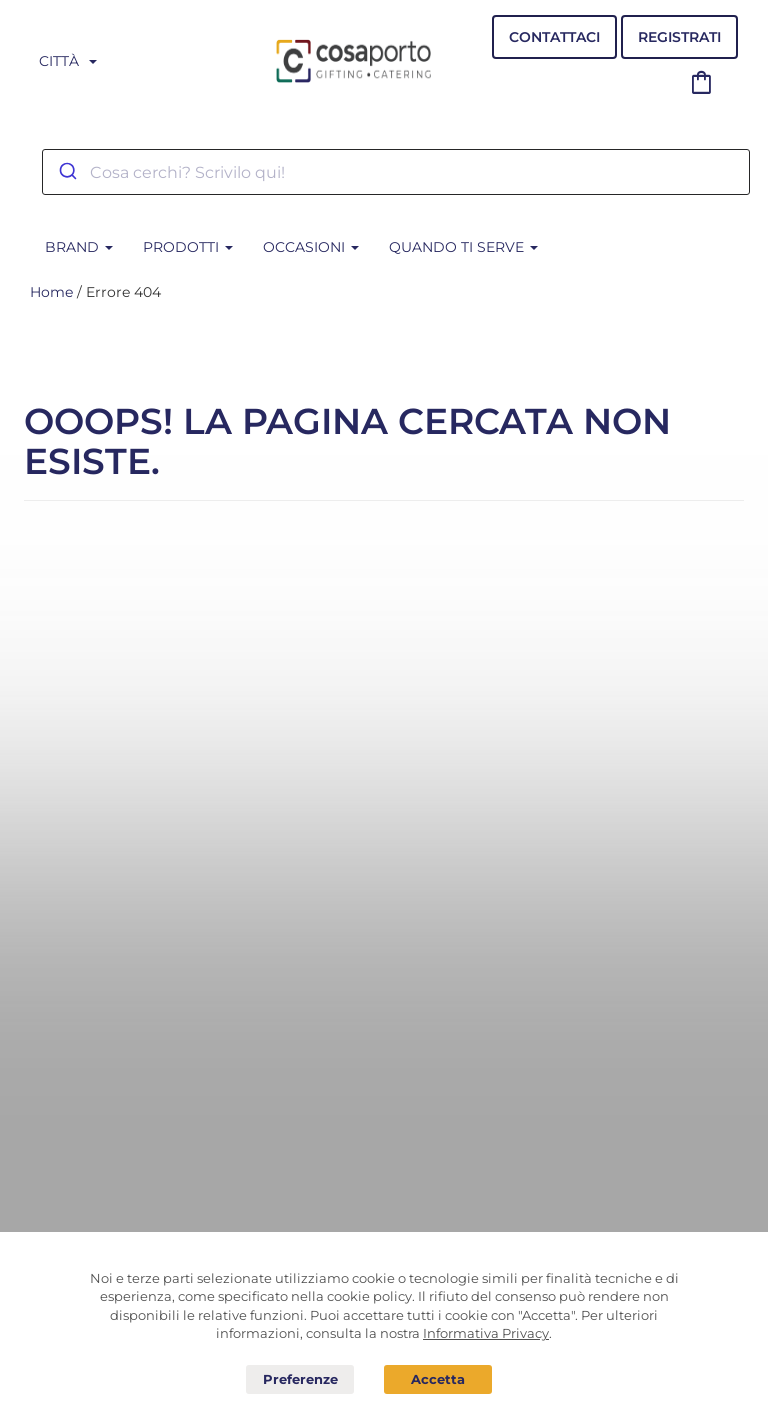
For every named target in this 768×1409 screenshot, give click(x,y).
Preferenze (300, 1380)
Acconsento (438, 1379)
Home (51, 292)
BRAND (79, 247)
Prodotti (188, 247)
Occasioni (311, 247)
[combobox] (396, 172)
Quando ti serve (463, 247)
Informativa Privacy (486, 1333)
